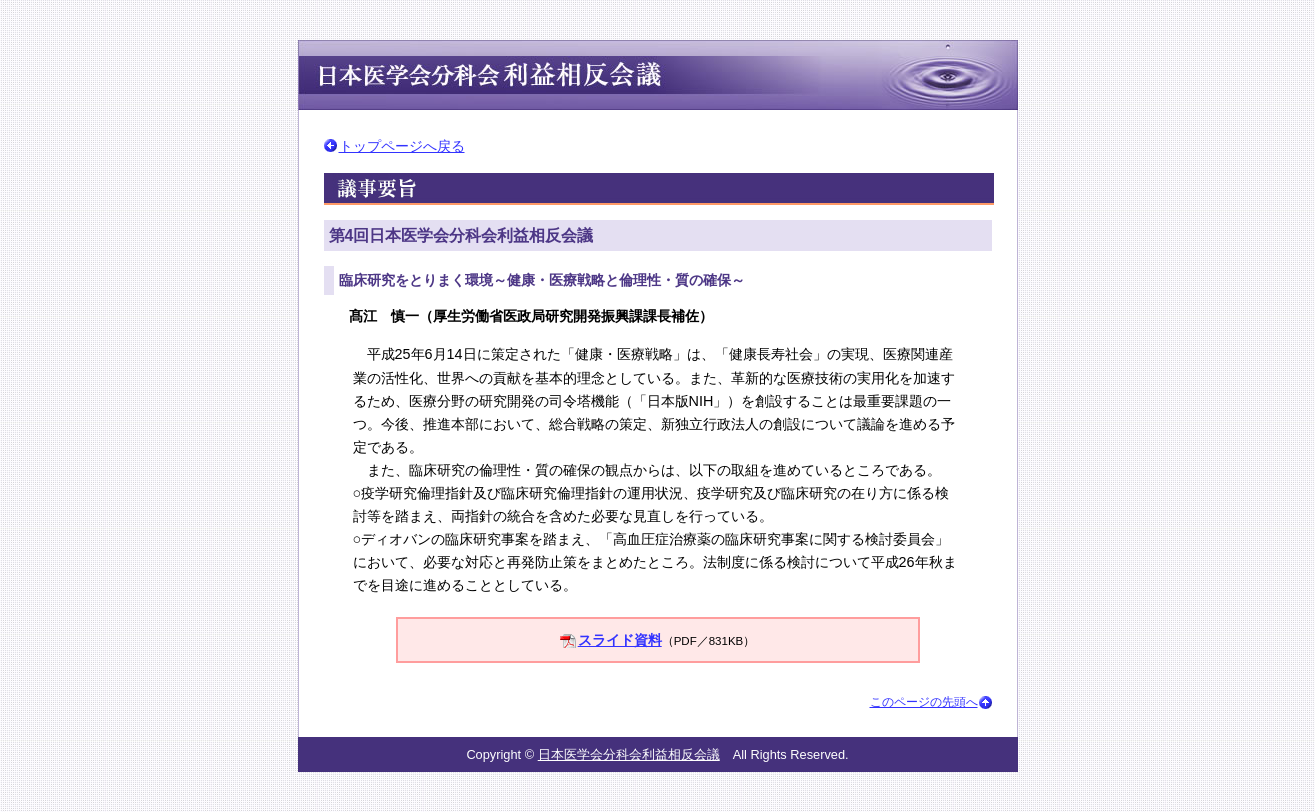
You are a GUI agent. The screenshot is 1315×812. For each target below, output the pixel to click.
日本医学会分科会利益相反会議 (629, 754)
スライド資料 (620, 640)
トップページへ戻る (402, 146)
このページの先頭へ (924, 702)
